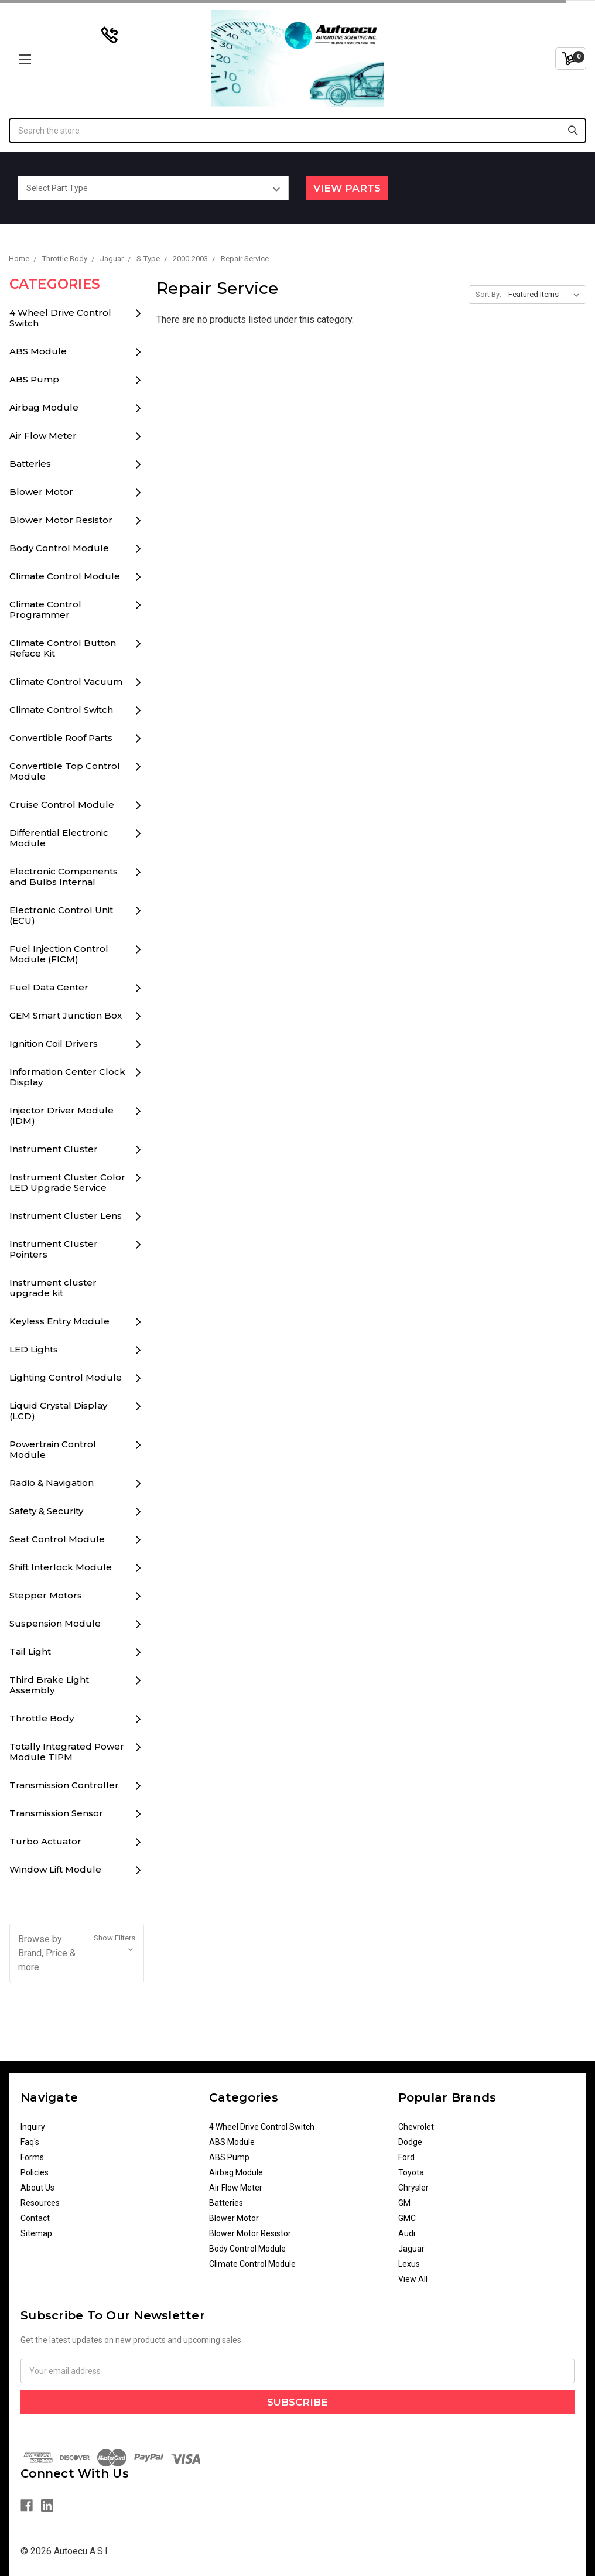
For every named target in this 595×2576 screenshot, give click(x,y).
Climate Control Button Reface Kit (62, 648)
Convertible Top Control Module (64, 771)
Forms (32, 2157)
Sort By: (488, 294)
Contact (35, 2218)
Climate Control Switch (61, 709)
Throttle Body (41, 1718)
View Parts (347, 188)
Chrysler (413, 2187)
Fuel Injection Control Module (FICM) (58, 954)
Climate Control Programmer (45, 609)
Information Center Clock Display (67, 1077)
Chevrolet (416, 2126)
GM (404, 2203)
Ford (406, 2157)
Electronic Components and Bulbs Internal (63, 876)
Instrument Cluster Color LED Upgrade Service (67, 1182)
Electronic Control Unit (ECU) (61, 915)
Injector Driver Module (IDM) (61, 1115)
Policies (34, 2172)
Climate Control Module (64, 576)
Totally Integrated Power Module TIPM (66, 1751)
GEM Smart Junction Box (65, 1015)
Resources (40, 2203)
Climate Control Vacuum (65, 681)
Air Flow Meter (43, 435)
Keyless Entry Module (59, 1321)
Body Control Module (59, 548)
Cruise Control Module (61, 804)
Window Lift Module (55, 1869)
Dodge (410, 2142)
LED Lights (33, 1349)
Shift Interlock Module (60, 1567)
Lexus (409, 2263)
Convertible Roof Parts (60, 737)
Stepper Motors (45, 1595)
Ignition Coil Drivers (53, 1043)
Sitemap (36, 2233)
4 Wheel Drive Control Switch (60, 318)
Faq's (29, 2142)
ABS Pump (34, 379)
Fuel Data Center (48, 987)
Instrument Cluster (53, 1148)
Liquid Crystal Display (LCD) (58, 1411)
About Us (37, 2187)
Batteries (30, 463)
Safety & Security (46, 1510)
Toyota (411, 2172)
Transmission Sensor (56, 1813)
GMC (407, 2218)
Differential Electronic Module (58, 838)
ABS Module (38, 351)
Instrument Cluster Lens (65, 1215)
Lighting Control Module (65, 1377)
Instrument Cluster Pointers (53, 1249)
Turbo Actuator (45, 1841)
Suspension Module (55, 1623)
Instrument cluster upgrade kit (53, 1288)
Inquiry (32, 2126)
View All (413, 2279)
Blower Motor (41, 491)
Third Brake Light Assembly (49, 1685)
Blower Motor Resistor (60, 519)
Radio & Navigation (51, 1482)
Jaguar (411, 2248)
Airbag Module (43, 407)
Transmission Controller (64, 1785)
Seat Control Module (57, 1539)
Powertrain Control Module (52, 1449)
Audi (406, 2233)
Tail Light (30, 1651)
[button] (77, 1953)
